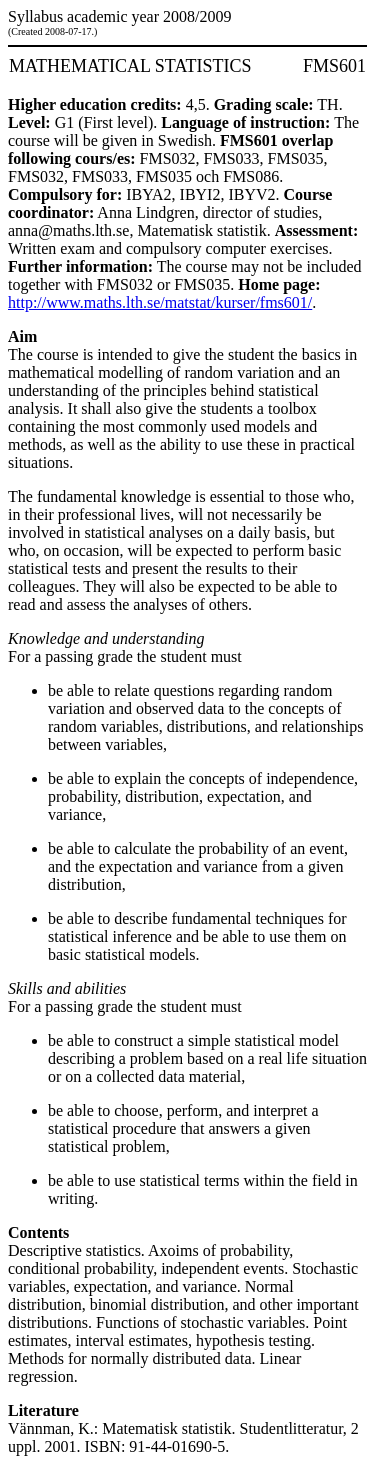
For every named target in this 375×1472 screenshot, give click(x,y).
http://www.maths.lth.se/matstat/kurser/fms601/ (160, 302)
